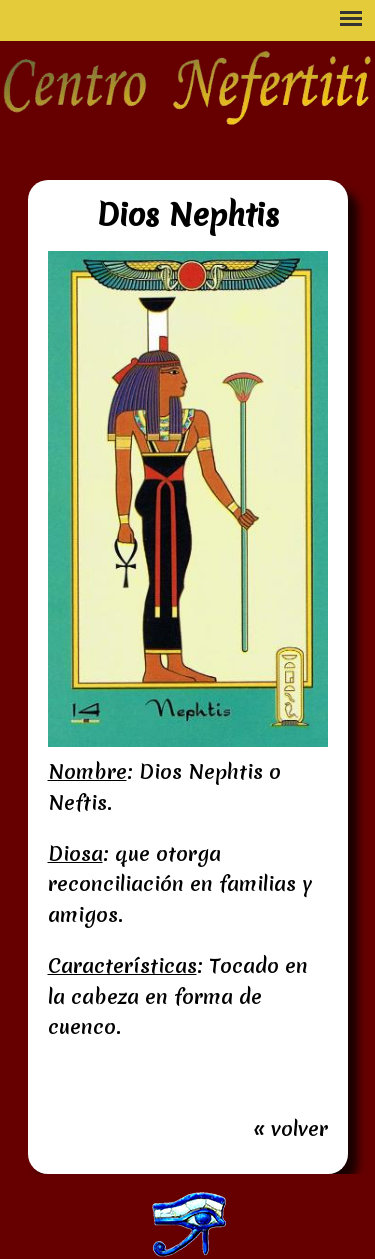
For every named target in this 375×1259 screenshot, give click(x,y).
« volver (290, 1129)
